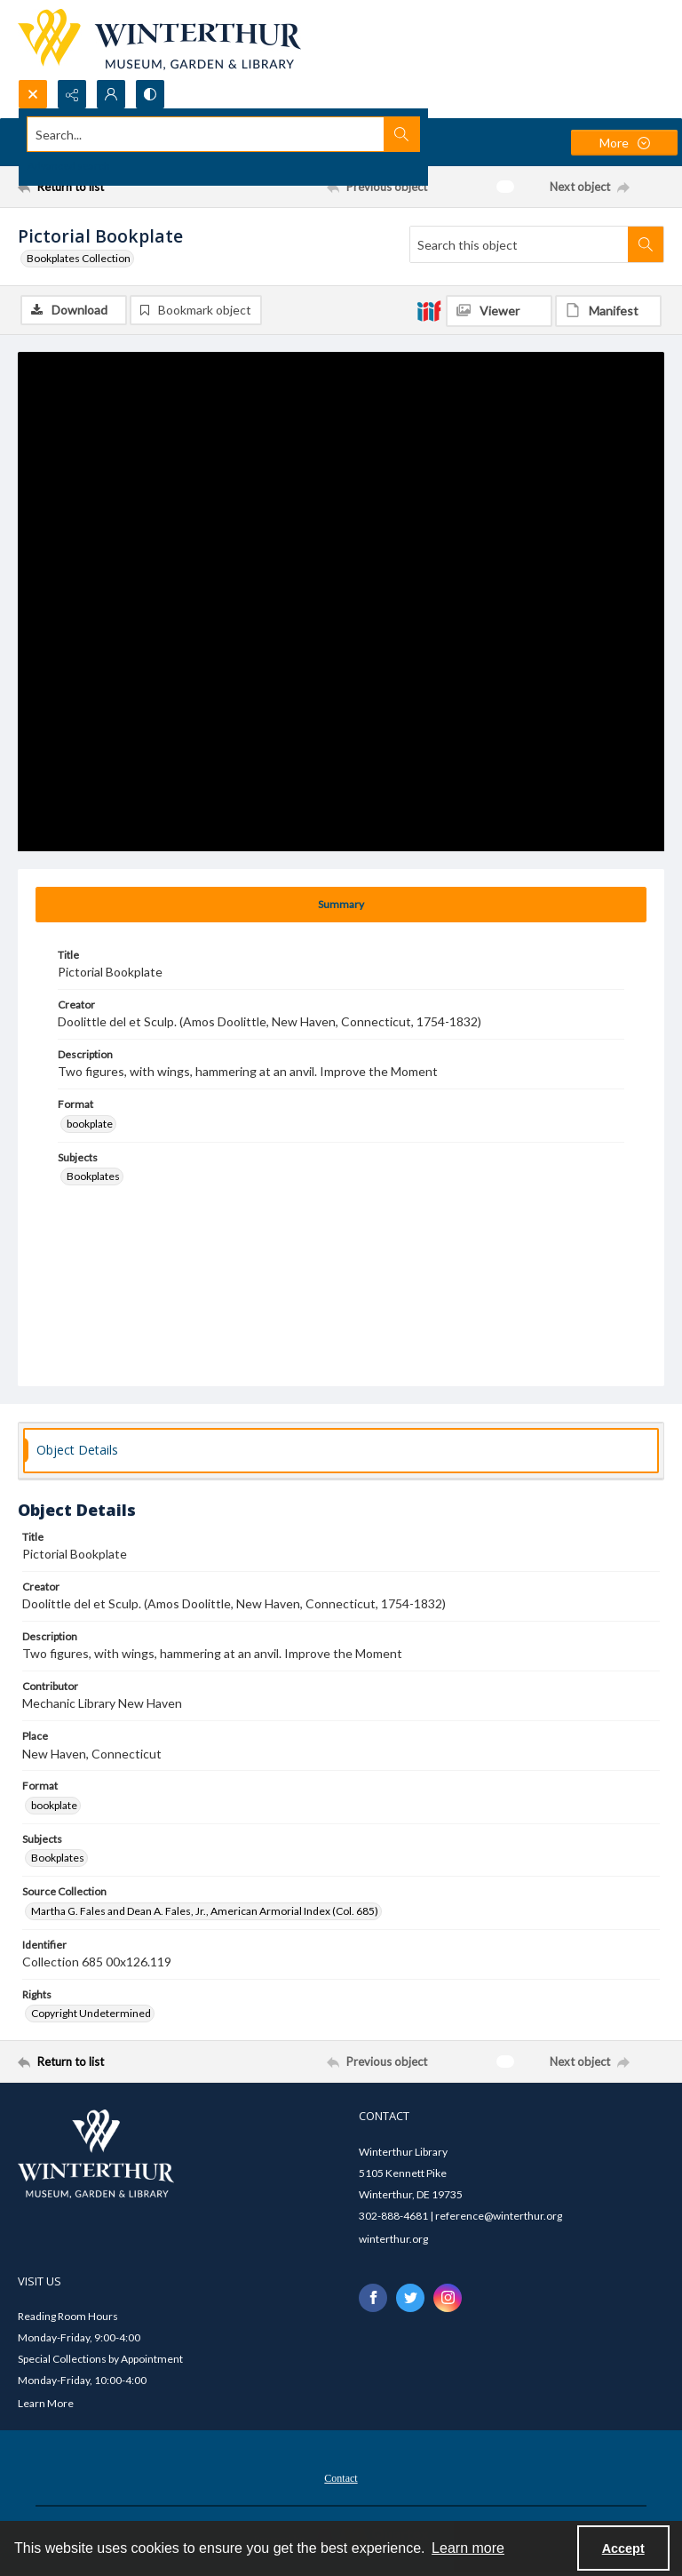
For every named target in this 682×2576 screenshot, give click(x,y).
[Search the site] (273, 134)
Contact (340, 2480)
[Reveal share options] (72, 94)
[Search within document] (645, 244)
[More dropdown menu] (624, 143)
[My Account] (111, 94)
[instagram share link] (447, 2299)
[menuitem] (340, 2478)
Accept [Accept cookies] (623, 2548)
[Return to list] (102, 186)
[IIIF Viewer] (499, 311)
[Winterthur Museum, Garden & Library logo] (159, 39)
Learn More (46, 2405)
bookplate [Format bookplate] (90, 1124)
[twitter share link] (410, 2299)
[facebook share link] (373, 2299)
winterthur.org (393, 2239)
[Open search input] (33, 94)
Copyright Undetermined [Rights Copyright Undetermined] (91, 2015)
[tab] (341, 905)
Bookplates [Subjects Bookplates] (93, 1177)
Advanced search (69, 165)
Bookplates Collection (79, 258)
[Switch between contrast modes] (150, 94)
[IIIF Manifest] (608, 311)
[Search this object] (519, 244)
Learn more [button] (468, 2548)
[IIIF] (429, 310)
